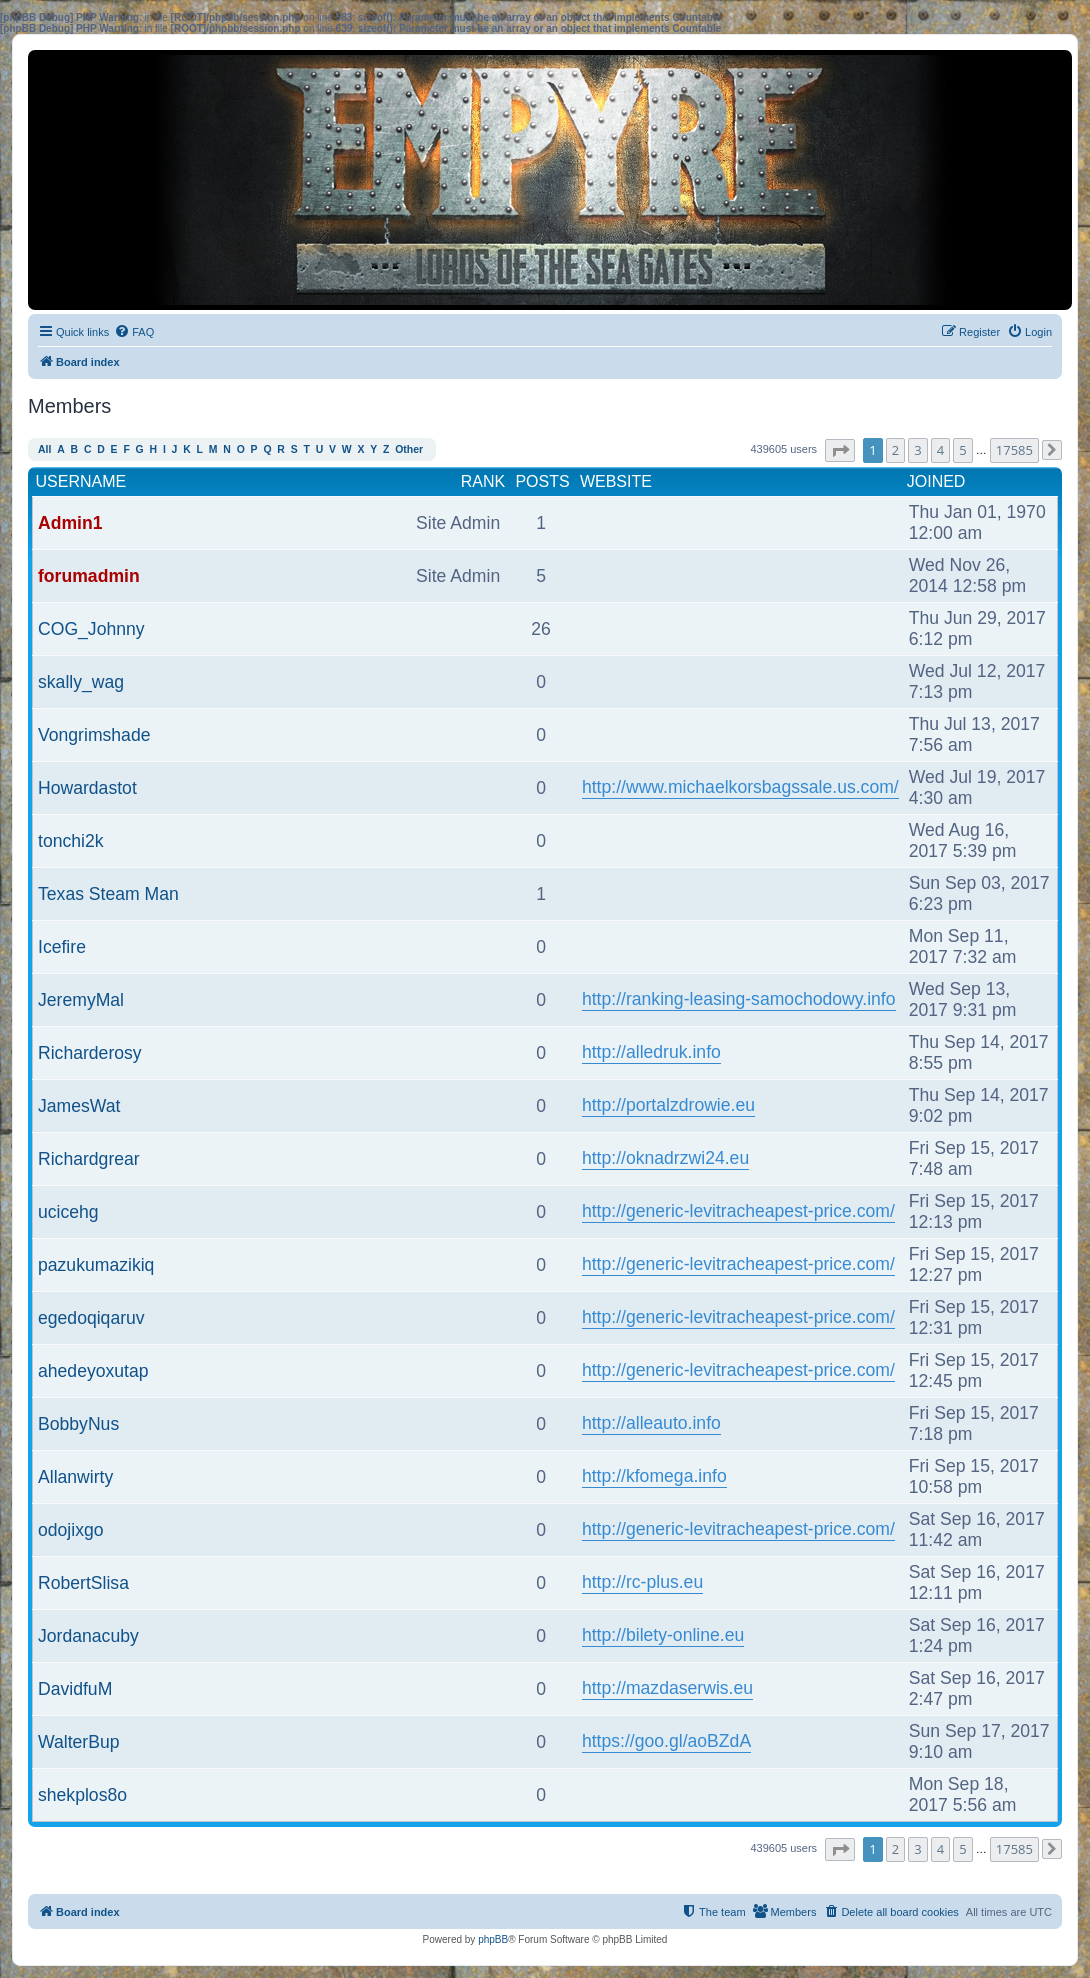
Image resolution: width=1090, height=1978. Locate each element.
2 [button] (895, 450)
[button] (840, 450)
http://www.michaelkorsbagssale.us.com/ (740, 787)
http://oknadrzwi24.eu (665, 1158)
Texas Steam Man (108, 894)
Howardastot (87, 788)
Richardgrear (89, 1159)
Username (81, 481)
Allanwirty (75, 1477)
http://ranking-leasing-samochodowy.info (739, 999)
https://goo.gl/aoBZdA (666, 1741)
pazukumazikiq (96, 1265)
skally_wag (81, 682)
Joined (936, 481)
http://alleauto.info (651, 1423)
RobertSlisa (83, 1583)
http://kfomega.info (654, 1476)
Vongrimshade (94, 735)
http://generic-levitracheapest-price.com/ (738, 1211)
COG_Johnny (91, 629)
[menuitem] (134, 332)
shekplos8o (82, 1795)
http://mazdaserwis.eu (667, 1688)
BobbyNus (78, 1424)
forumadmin (89, 576)
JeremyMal (81, 1000)
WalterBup (78, 1742)
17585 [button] (1014, 450)
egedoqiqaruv (91, 1318)
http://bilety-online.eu (663, 1635)
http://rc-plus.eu (642, 1582)
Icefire (62, 947)
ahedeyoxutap (93, 1371)
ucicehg (68, 1212)
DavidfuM (75, 1689)
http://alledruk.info (651, 1052)
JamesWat (79, 1106)
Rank (483, 481)
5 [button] (962, 450)
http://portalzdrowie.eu (668, 1105)
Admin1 (70, 523)
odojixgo (71, 1530)
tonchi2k (71, 841)
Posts (542, 481)
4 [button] (940, 450)
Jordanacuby (88, 1636)
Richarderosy (90, 1053)
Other (409, 449)
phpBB (493, 1939)
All (44, 449)
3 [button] (917, 450)
